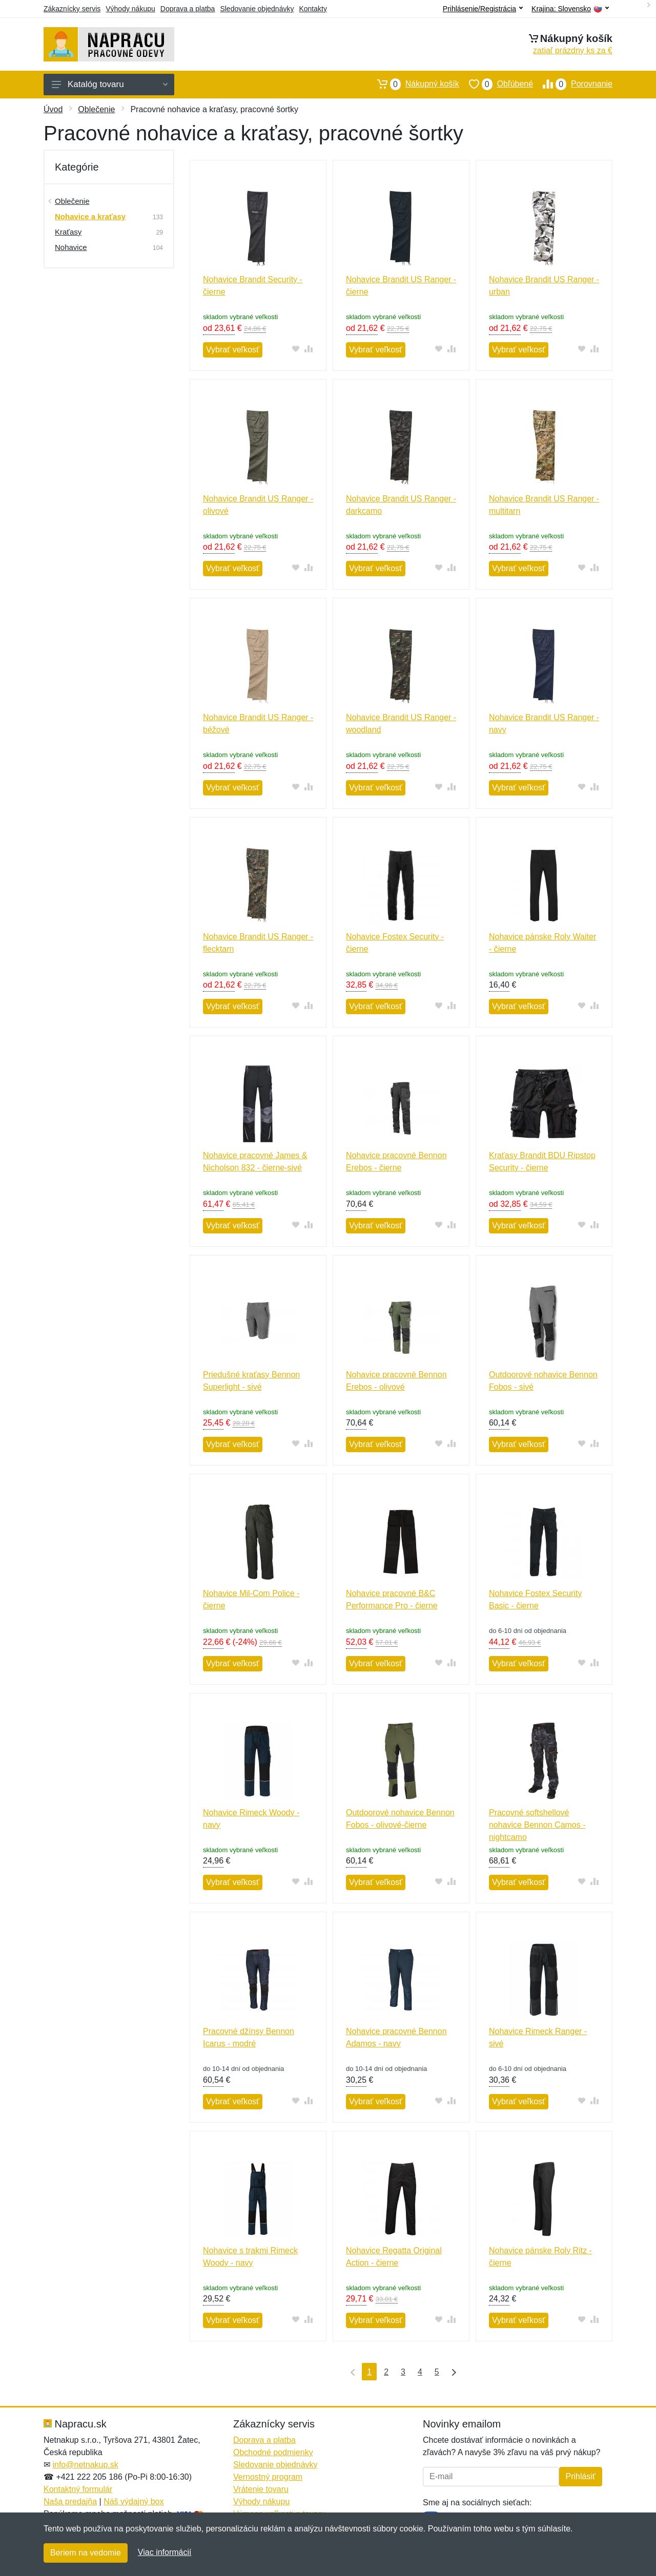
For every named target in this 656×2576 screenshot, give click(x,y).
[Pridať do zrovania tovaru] (308, 348)
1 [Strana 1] (369, 2372)
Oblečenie (96, 109)
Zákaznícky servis (72, 9)
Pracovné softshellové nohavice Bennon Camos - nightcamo (537, 1824)
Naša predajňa (70, 2501)
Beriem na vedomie (85, 2552)
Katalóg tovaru (110, 84)
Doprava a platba (187, 9)
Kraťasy (68, 231)
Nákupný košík (413, 84)
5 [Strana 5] (437, 2372)
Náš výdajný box (133, 2501)
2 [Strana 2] (386, 2372)
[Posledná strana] (451, 2371)
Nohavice (71, 247)
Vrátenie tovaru (261, 2489)
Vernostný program (267, 2477)
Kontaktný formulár (78, 2489)
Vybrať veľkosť (232, 349)
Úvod (53, 109)
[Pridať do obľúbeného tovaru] (296, 348)
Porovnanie (572, 84)
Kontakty (312, 9)
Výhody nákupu (130, 9)
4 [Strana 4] (420, 2372)
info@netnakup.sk (85, 2464)
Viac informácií (165, 2552)
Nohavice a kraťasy (90, 216)
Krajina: (570, 9)
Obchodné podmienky (273, 2452)
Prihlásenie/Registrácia (483, 8)
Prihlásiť (581, 2476)
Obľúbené (496, 84)
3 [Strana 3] (403, 2372)
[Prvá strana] (350, 2371)
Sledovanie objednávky (257, 9)
